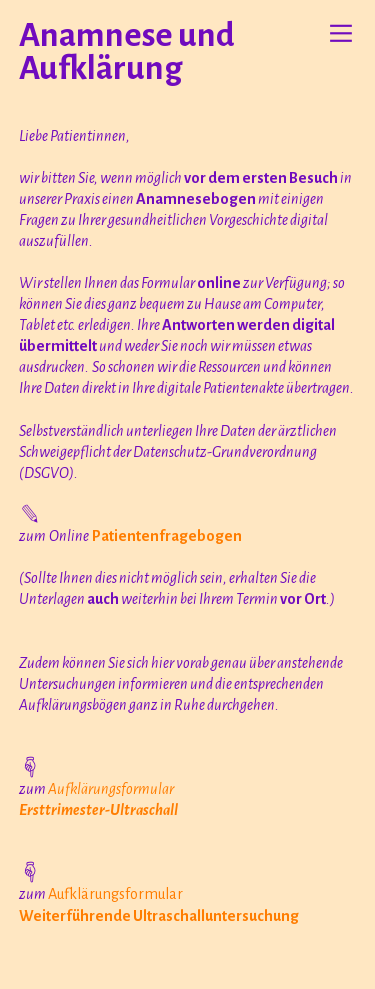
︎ (341, 33)
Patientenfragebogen (167, 536)
